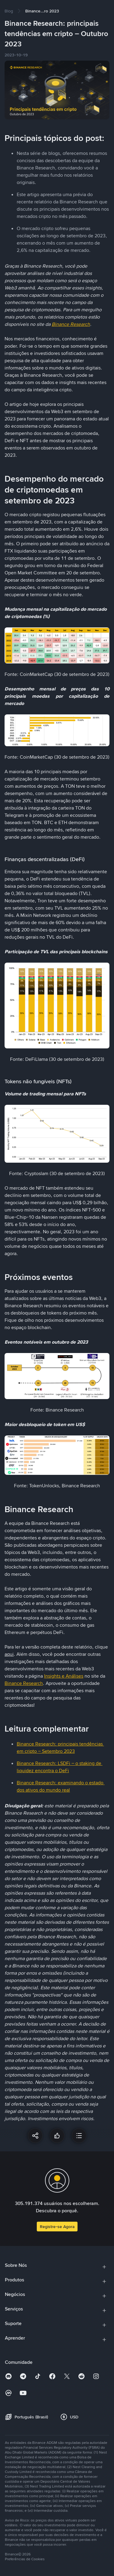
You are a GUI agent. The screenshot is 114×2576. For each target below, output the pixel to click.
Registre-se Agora (57, 2226)
